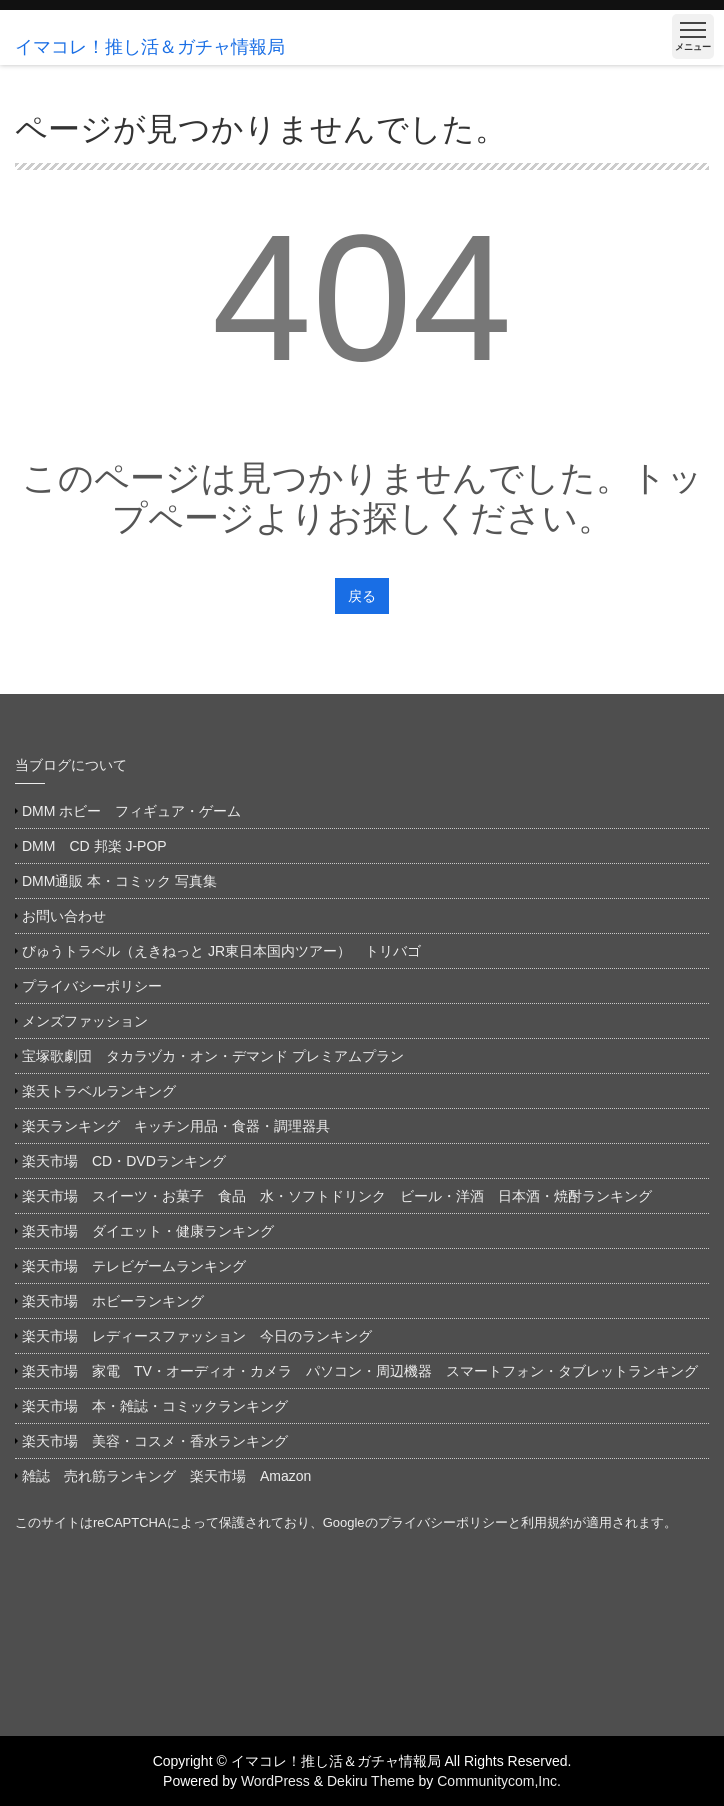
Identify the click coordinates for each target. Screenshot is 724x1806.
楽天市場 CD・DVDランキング (124, 1161)
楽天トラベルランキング (99, 1091)
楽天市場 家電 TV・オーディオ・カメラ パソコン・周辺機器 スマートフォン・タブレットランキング (360, 1371)
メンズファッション (85, 1021)
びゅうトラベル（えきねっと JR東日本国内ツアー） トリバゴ (221, 951)
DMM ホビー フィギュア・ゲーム (131, 811)
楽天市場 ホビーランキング (113, 1301)
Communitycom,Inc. (499, 1781)
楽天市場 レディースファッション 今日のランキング (197, 1336)
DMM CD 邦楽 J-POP (94, 846)
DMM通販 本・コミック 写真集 (119, 881)
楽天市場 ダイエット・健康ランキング (148, 1231)
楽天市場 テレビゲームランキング (134, 1266)
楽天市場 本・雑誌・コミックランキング (155, 1406)
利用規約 (547, 1522)
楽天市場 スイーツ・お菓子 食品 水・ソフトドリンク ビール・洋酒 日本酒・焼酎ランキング (337, 1196)
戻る (362, 596)
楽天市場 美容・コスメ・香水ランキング (155, 1441)
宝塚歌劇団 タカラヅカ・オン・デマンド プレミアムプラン (213, 1056)
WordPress (275, 1781)
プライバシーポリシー (92, 986)
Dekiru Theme (371, 1781)
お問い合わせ (64, 916)
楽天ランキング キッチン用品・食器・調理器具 (176, 1126)
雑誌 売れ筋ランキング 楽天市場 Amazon (173, 1476)
